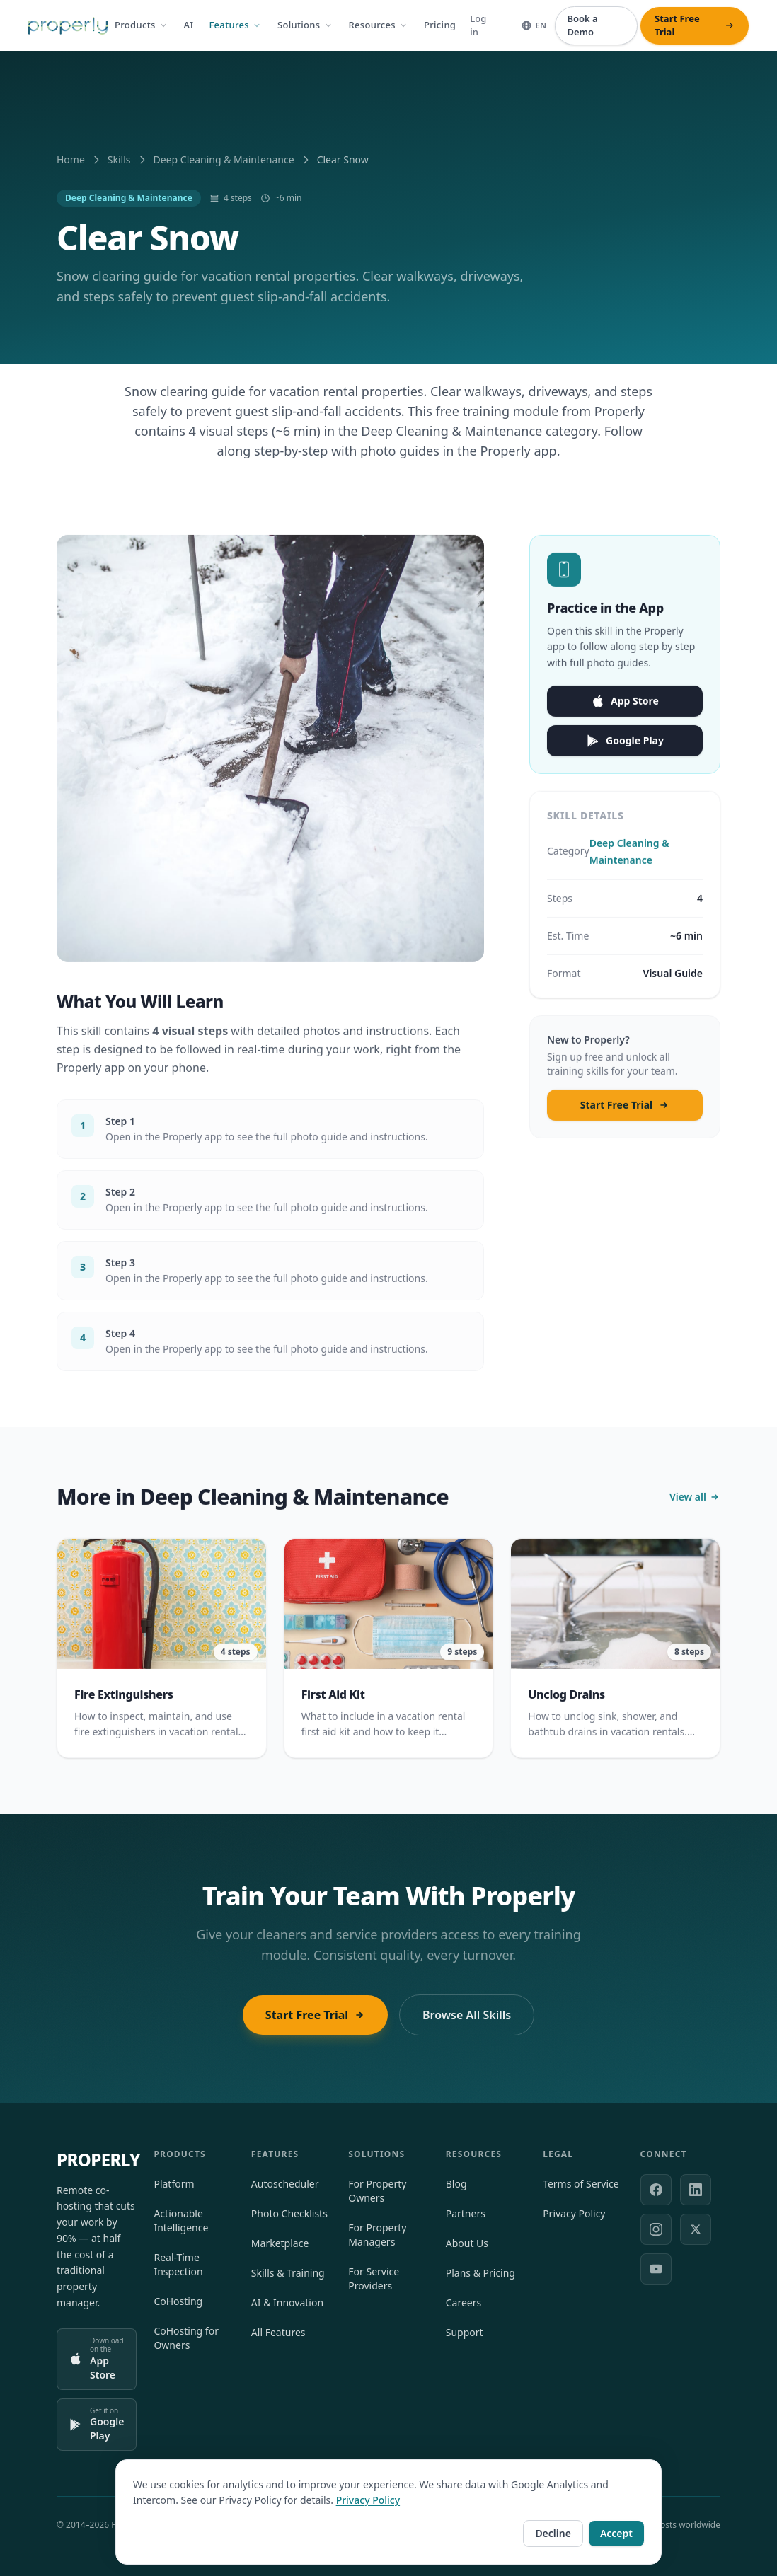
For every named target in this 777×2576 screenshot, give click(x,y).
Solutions (305, 24)
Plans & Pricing (480, 2273)
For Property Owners (377, 2191)
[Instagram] (656, 2229)
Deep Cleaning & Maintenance (224, 159)
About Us (467, 2243)
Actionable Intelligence (181, 2220)
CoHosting (178, 2301)
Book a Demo (582, 25)
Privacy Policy (574, 2213)
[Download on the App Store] (97, 2359)
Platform (174, 2183)
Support (464, 2332)
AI (189, 24)
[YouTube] (656, 2269)
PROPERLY (98, 2160)
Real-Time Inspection (178, 2264)
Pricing (440, 24)
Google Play (625, 747)
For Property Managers (377, 2234)
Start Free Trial (625, 1111)
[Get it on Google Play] (97, 2424)
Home (71, 159)
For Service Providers (373, 2278)
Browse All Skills (466, 2015)
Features (235, 24)
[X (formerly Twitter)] (695, 2229)
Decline (553, 2533)
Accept (616, 2533)
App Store (625, 707)
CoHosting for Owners (186, 2338)
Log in (478, 25)
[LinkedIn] (695, 2189)
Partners (465, 2213)
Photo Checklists (289, 2213)
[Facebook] (656, 2189)
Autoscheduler (285, 2183)
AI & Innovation (287, 2302)
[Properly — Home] (68, 26)
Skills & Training (288, 2273)
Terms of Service (581, 2183)
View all (694, 1503)
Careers (463, 2302)
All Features (278, 2332)
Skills (119, 159)
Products (141, 24)
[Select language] (533, 25)
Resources (378, 24)
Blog (456, 2183)
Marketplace (280, 2243)
